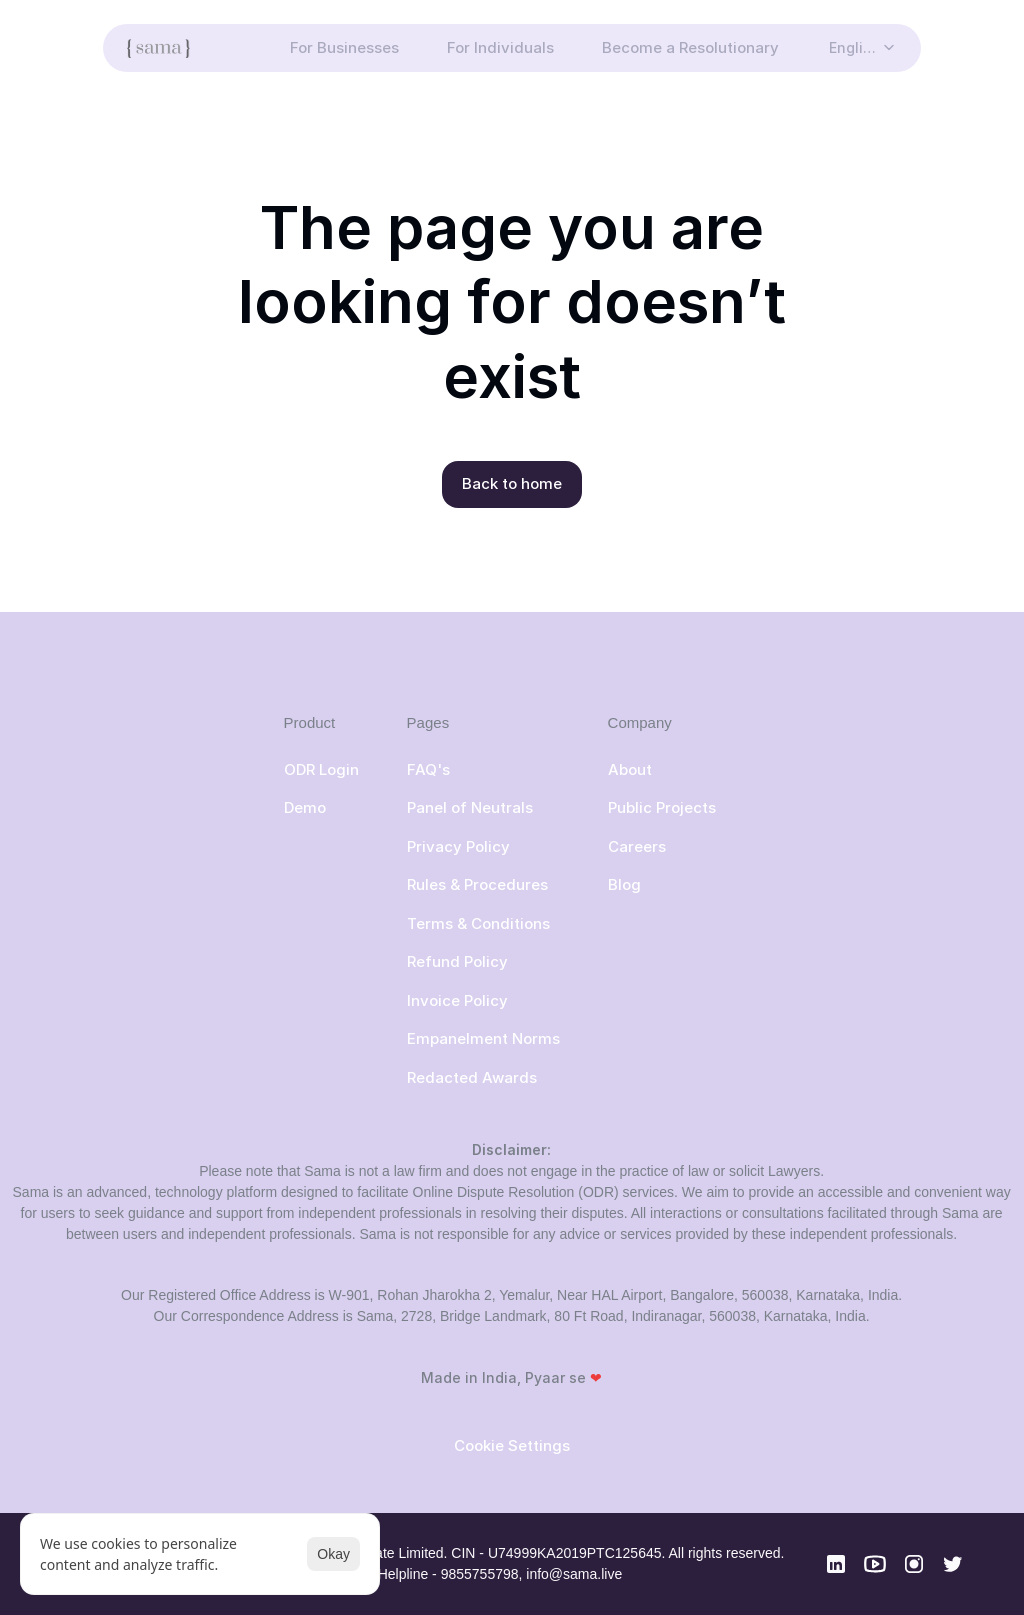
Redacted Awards (472, 1077)
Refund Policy (457, 961)
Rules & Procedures (479, 884)
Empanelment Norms (483, 1038)
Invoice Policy (457, 1000)
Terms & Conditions (478, 923)
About (630, 769)
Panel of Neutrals (470, 807)
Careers (637, 846)
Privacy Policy (458, 846)
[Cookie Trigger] (512, 1445)
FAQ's (428, 769)
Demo (305, 807)
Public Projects (662, 807)
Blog (624, 884)
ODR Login (321, 769)
